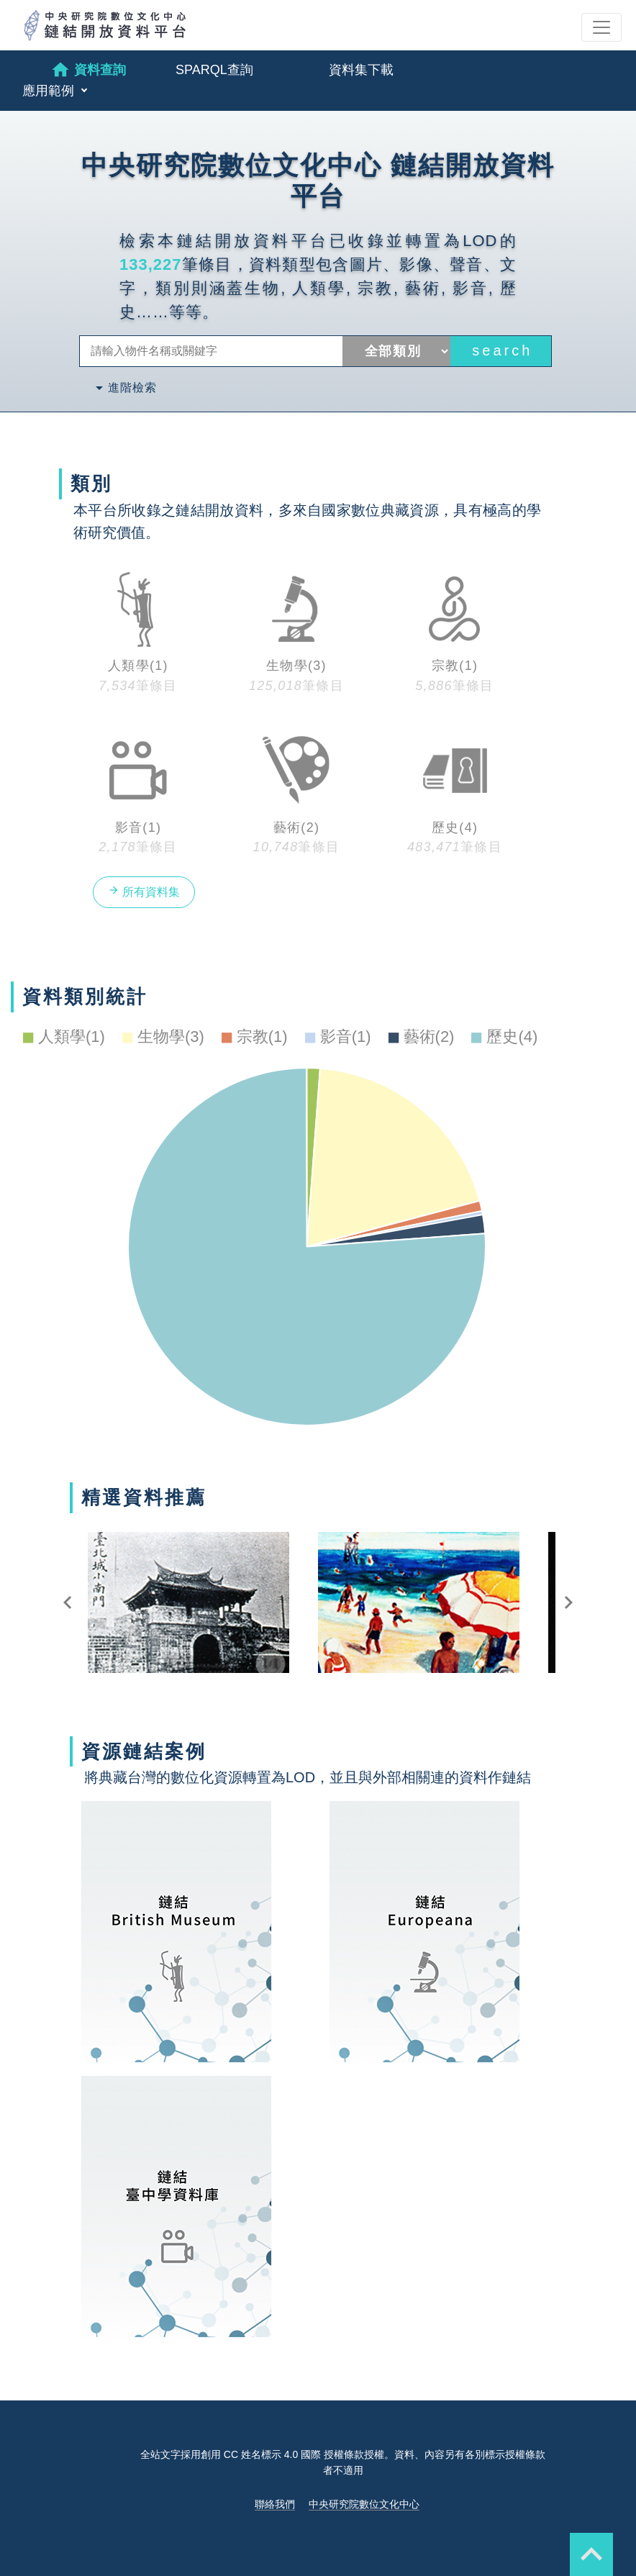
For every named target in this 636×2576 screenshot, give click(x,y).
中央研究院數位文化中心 (364, 2504)
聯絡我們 (275, 2504)
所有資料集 (144, 891)
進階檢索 (124, 387)
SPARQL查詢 (214, 70)
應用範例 (50, 90)
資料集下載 (361, 70)
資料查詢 (88, 70)
